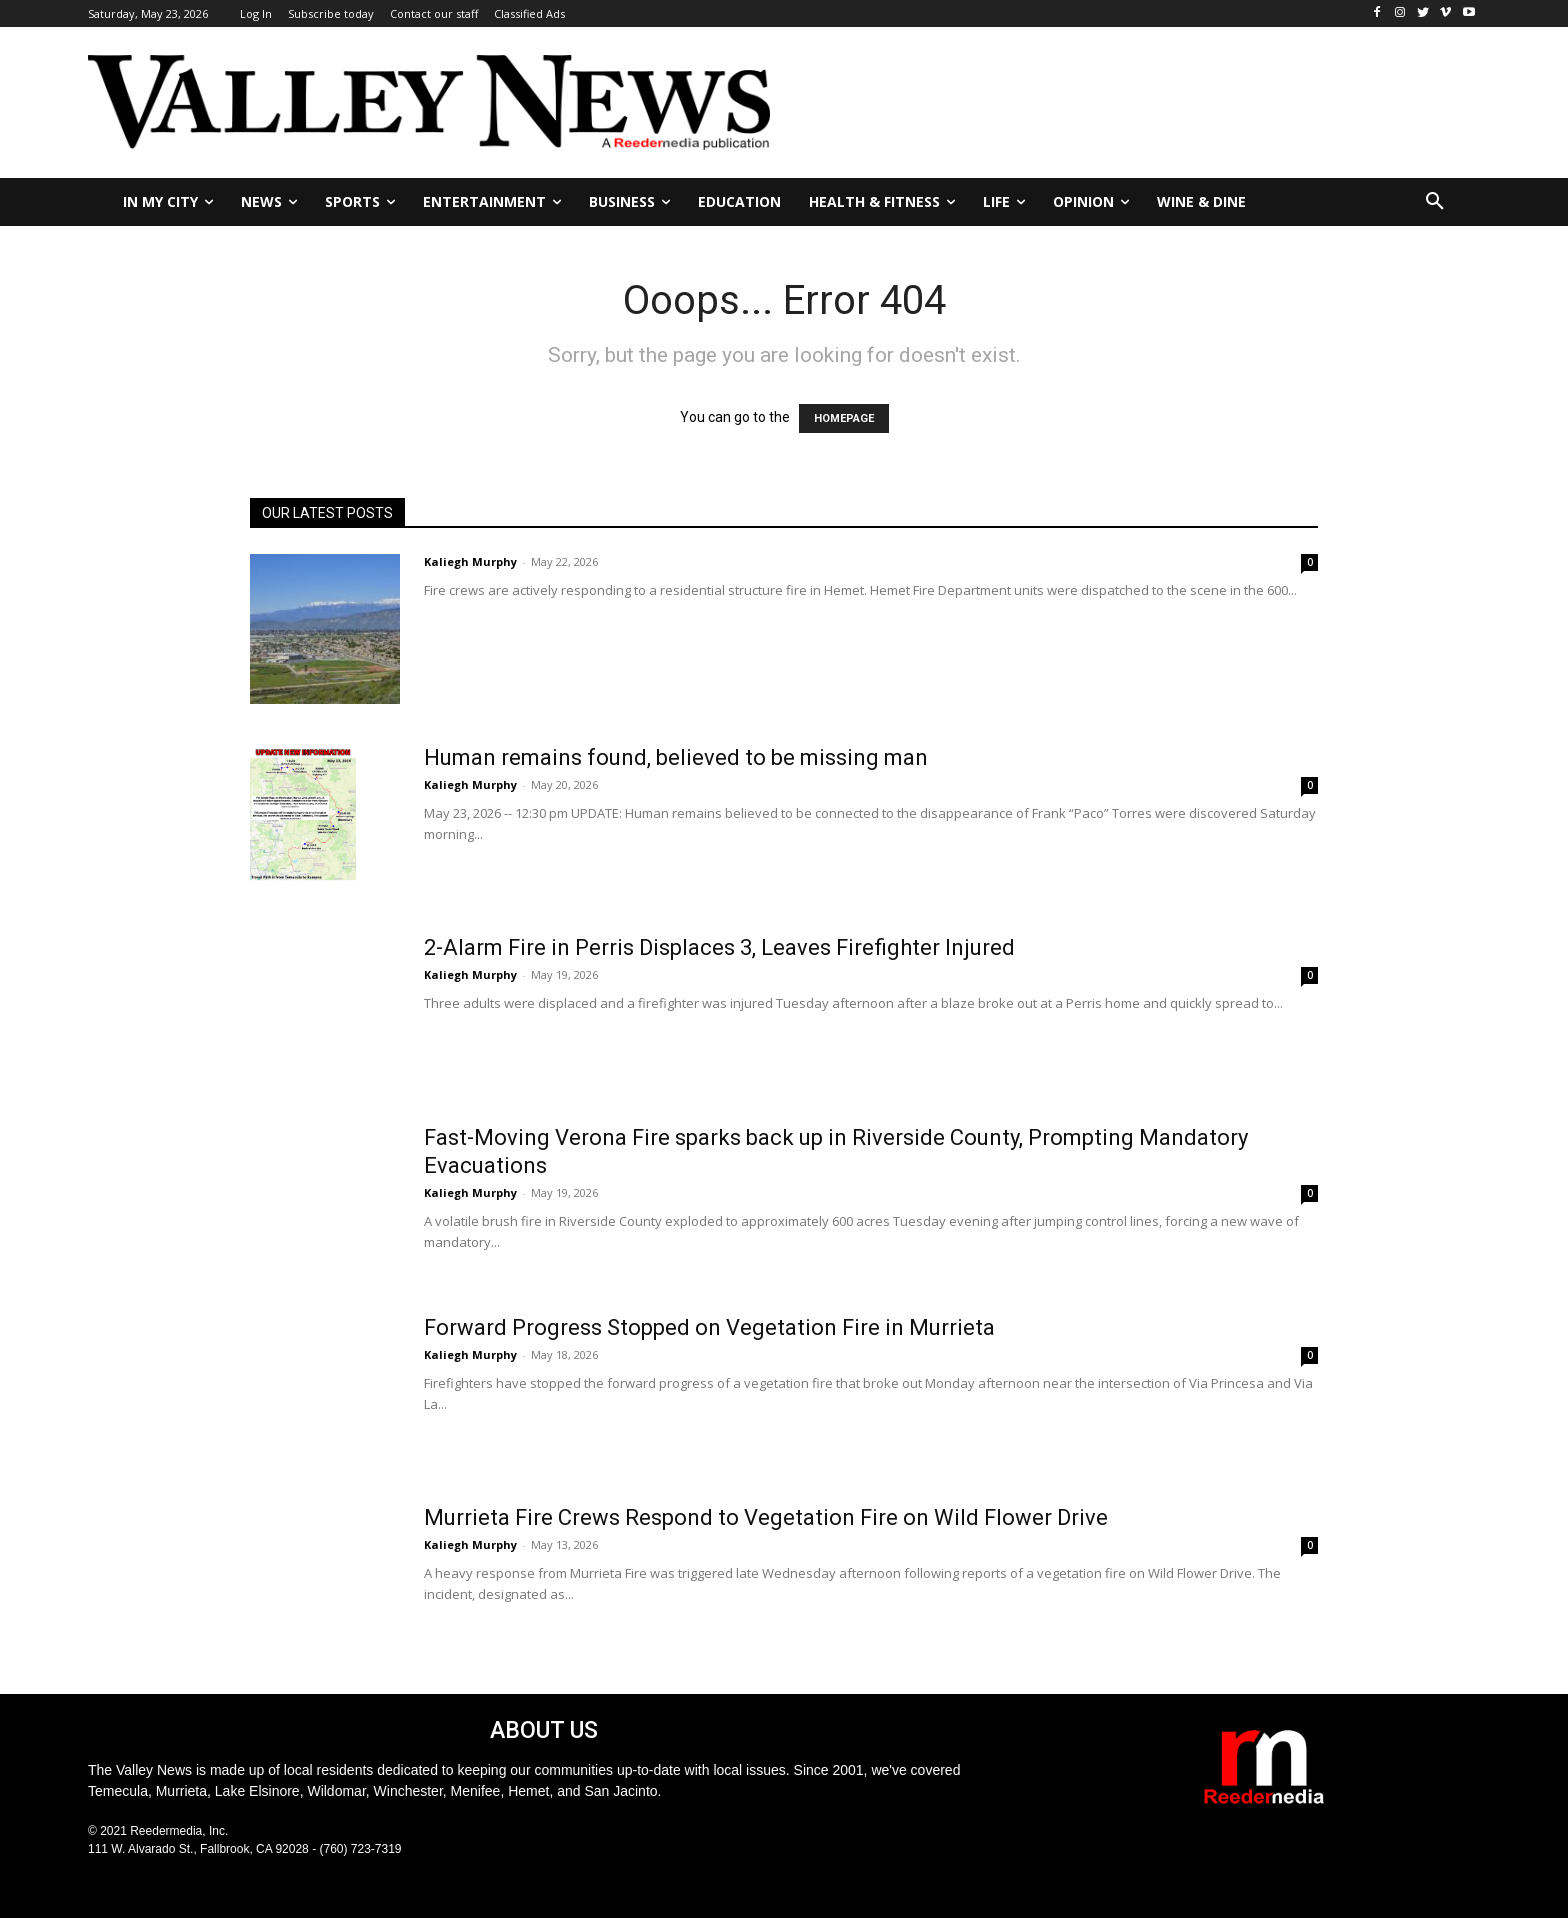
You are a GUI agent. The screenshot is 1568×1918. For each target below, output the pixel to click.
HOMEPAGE (844, 418)
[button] (1435, 202)
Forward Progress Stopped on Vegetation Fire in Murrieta (709, 1327)
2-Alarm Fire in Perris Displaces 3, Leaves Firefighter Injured (719, 947)
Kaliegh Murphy (470, 561)
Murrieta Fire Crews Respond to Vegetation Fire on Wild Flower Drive (766, 1517)
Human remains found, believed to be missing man (676, 757)
